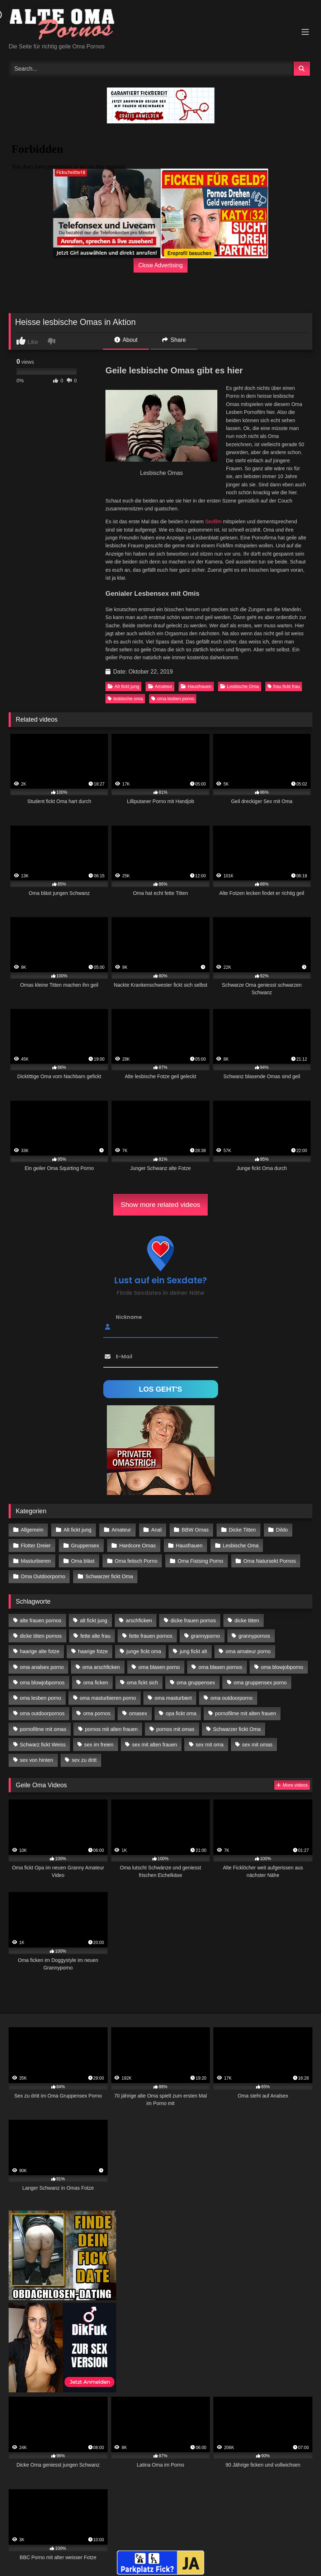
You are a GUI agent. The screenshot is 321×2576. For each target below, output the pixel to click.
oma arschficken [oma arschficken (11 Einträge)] (101, 1667)
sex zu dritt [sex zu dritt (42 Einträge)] (84, 1760)
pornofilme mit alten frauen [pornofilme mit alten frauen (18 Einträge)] (245, 1713)
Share (174, 340)
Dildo (282, 1530)
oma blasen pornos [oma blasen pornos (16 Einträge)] (220, 1667)
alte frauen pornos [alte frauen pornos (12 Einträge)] (40, 1620)
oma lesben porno (172, 698)
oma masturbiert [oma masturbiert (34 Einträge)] (173, 1698)
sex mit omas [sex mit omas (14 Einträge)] (257, 1744)
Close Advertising (160, 265)
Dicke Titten (242, 1530)
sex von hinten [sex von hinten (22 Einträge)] (36, 1760)
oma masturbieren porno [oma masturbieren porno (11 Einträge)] (108, 1698)
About (125, 340)
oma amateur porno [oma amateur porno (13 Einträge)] (248, 1651)
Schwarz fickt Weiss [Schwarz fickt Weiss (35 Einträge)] (43, 1744)
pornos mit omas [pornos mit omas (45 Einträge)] (175, 1729)
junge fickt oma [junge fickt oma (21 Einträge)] (144, 1651)
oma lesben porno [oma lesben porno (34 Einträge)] (40, 1698)
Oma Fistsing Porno (200, 1561)
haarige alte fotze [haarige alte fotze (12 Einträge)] (39, 1651)
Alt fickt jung (123, 686)
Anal (156, 1530)
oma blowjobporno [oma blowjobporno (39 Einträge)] (282, 1667)
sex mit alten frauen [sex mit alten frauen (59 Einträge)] (154, 1744)
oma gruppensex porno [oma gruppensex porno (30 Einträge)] (260, 1682)
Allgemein (32, 1530)
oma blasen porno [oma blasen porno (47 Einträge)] (159, 1667)
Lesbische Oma (239, 686)
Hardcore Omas (137, 1545)
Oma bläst (83, 1561)
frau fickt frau (284, 686)
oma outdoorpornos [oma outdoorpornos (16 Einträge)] (42, 1713)
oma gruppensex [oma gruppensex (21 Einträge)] (195, 1682)
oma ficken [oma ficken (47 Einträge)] (95, 1682)
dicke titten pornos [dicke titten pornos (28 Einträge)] (41, 1636)
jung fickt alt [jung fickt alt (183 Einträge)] (193, 1651)
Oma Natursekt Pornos (270, 1561)
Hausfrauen (196, 686)
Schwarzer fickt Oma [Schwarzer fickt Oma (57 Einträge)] (237, 1729)
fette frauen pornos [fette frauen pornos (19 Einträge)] (151, 1636)
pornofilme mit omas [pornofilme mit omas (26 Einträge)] (43, 1729)
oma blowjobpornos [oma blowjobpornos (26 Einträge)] (42, 1682)
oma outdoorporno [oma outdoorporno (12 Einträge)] (232, 1698)
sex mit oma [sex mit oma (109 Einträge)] (210, 1744)
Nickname (129, 1317)
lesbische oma (125, 698)
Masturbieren (36, 1561)
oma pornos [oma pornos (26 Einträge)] (96, 1713)
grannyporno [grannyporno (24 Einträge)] (205, 1636)
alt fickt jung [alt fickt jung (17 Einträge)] (93, 1620)
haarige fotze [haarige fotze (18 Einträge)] (93, 1651)
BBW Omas (195, 1530)
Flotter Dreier (36, 1545)
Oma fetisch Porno (136, 1561)
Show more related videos (160, 1204)
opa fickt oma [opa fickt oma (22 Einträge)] (181, 1713)
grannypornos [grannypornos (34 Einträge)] (254, 1636)
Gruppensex (85, 1545)
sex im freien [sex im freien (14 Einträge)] (99, 1744)
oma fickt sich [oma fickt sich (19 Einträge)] (142, 1682)
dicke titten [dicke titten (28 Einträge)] (247, 1620)
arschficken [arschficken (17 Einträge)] (139, 1620)
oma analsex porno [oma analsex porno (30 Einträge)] (41, 1667)
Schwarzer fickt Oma (109, 1576)
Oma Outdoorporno (43, 1576)
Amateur (160, 686)
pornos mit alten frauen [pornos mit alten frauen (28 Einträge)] (111, 1729)
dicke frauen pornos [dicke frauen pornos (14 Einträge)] (193, 1620)
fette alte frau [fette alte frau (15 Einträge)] (95, 1636)
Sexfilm (213, 521)
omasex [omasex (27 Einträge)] (138, 1713)
